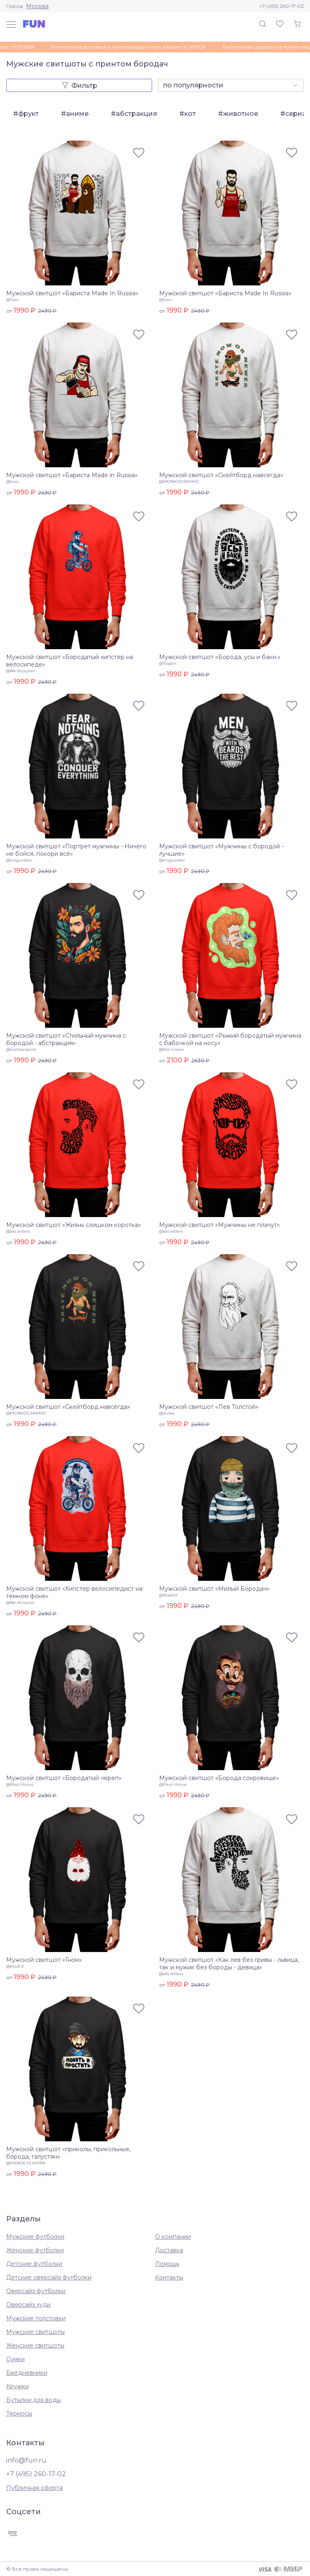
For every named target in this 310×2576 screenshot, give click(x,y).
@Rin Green (171, 1049)
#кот (187, 114)
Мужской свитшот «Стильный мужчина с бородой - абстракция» (66, 1039)
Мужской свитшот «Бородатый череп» (64, 1778)
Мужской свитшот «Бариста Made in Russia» (72, 475)
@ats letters (18, 1231)
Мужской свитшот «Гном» (44, 1960)
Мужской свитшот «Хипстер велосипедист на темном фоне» (74, 1592)
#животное (238, 114)
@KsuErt (15, 1966)
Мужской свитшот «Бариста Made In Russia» (72, 293)
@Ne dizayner (20, 670)
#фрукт (26, 114)
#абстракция (134, 114)
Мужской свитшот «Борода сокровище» (219, 1778)
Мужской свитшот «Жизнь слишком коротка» (73, 1225)
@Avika (166, 1413)
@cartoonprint (21, 1049)
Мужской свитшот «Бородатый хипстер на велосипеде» (69, 660)
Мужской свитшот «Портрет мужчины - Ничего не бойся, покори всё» (76, 850)
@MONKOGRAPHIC (179, 481)
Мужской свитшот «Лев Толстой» (208, 1406)
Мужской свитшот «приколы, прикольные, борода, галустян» (68, 2152)
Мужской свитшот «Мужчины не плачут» (219, 1225)
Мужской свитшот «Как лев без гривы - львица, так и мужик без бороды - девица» (229, 1963)
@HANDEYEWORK (25, 2163)
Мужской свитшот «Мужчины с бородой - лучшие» (221, 850)
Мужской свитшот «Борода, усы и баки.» (219, 657)
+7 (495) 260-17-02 (281, 6)
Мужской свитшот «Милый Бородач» (214, 1588)
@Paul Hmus (19, 1784)
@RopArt (168, 1595)
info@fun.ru (26, 2460)
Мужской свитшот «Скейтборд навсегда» (221, 475)
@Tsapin (167, 663)
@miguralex (19, 860)
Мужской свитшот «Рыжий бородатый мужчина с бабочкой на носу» (230, 1039)
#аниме (75, 114)
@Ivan (12, 299)
